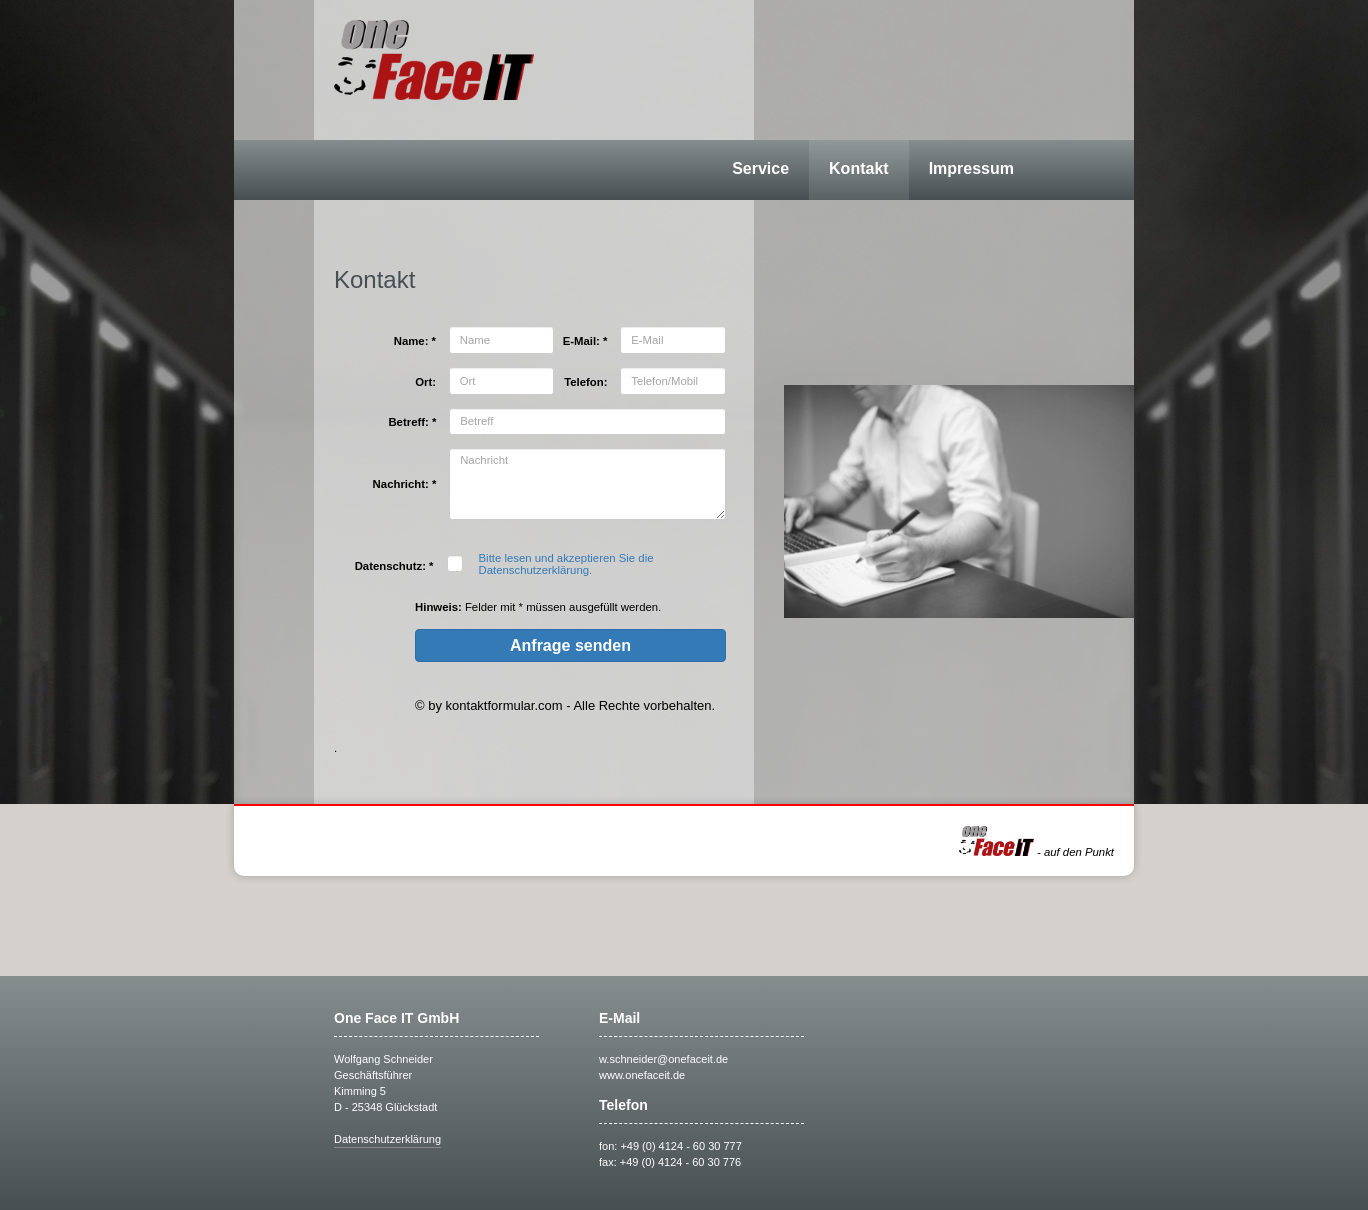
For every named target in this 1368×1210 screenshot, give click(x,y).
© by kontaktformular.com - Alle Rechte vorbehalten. (565, 705)
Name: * (415, 341)
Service (760, 168)
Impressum (971, 168)
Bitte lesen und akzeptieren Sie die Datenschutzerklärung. (566, 564)
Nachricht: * (405, 484)
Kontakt (859, 168)
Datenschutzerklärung (387, 1139)
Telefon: (585, 382)
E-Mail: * (585, 341)
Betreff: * (412, 422)
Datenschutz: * (394, 566)
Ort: (425, 382)
